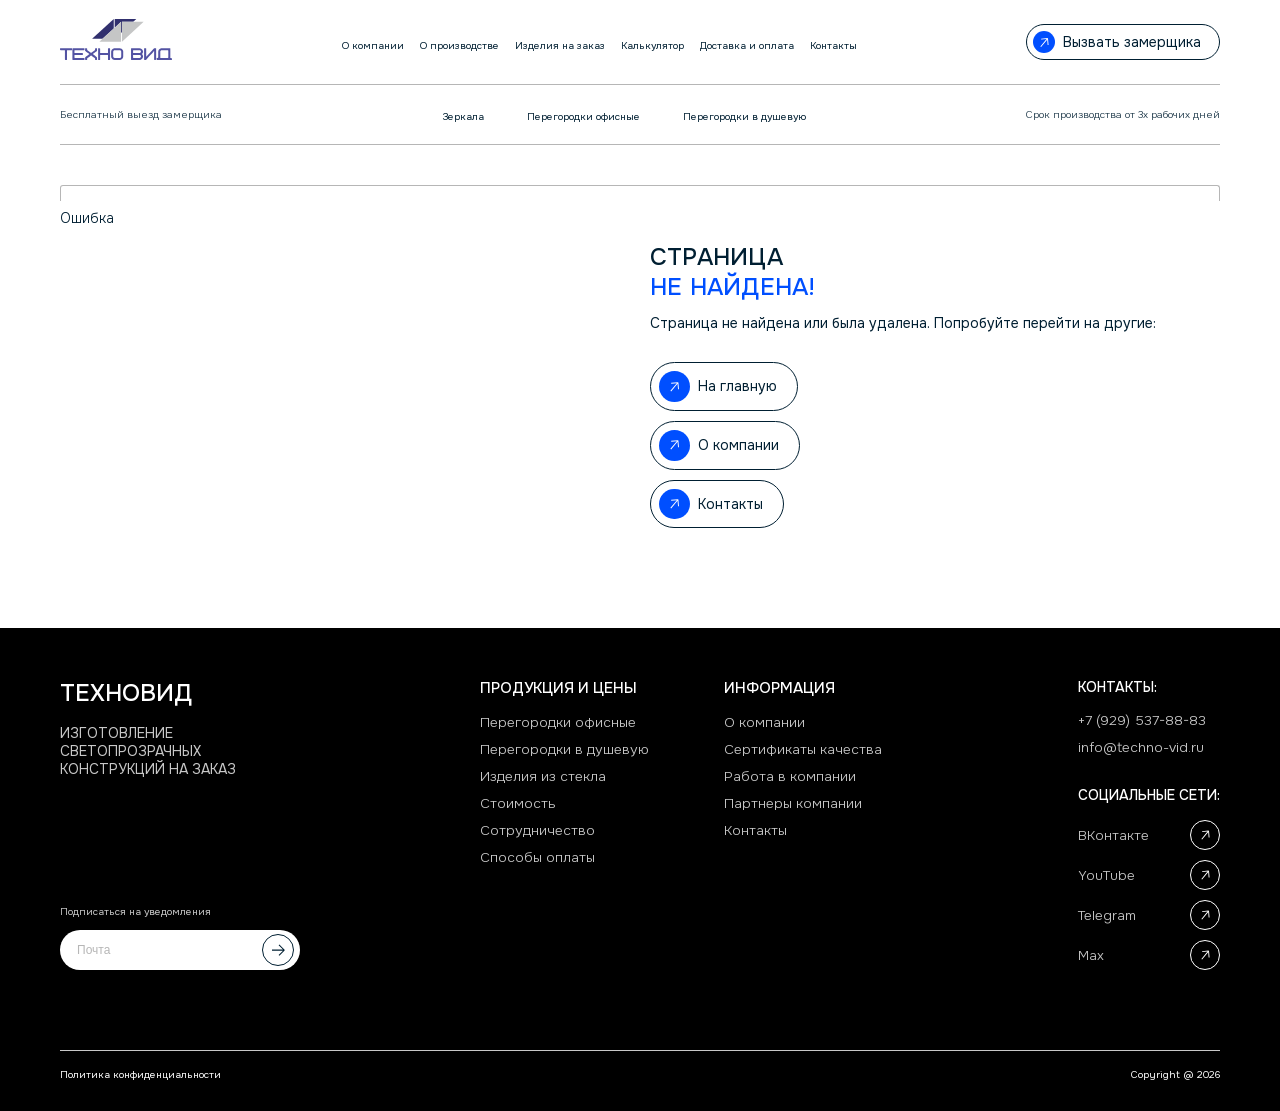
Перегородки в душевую (565, 749)
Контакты (757, 833)
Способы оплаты (538, 861)
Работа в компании (791, 777)
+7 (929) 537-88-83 (1142, 719)
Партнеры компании (794, 805)
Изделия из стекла (543, 777)
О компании (765, 721)
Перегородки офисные (558, 721)
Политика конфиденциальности (140, 1074)
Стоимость (518, 805)
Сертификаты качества (804, 749)
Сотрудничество (537, 833)
